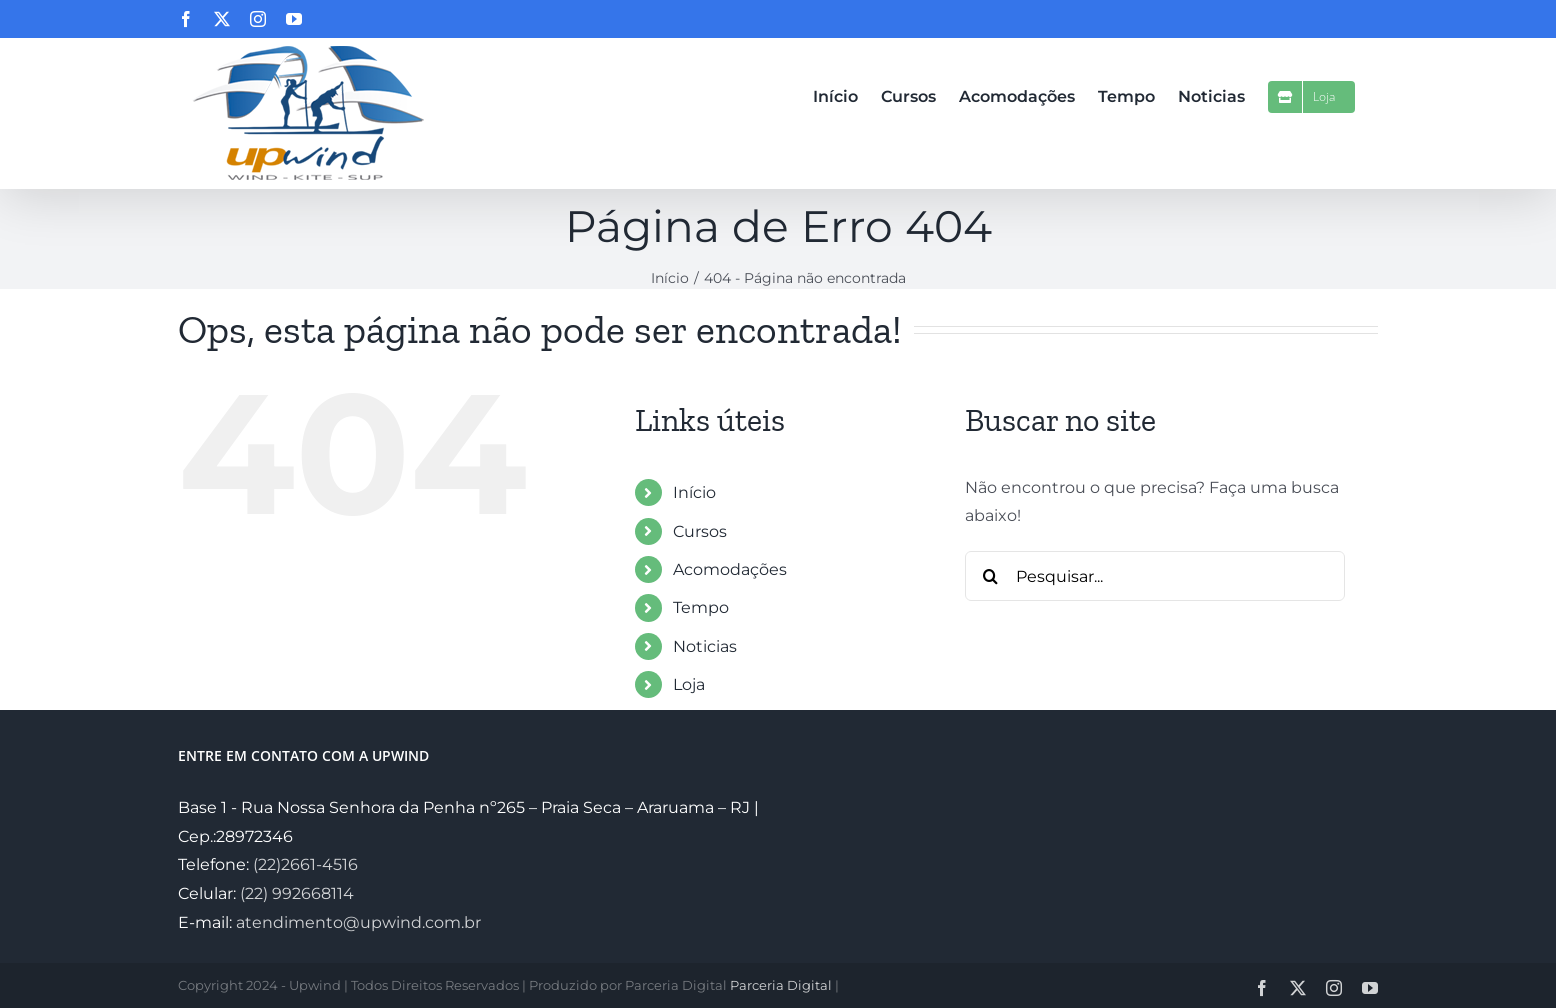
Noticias (705, 646)
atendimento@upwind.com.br (358, 922)
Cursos (700, 531)
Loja (689, 684)
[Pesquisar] (990, 576)
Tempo (701, 607)
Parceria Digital (781, 985)
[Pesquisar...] (1155, 576)
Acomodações (730, 569)
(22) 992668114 (297, 893)
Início (694, 492)
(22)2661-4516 (305, 864)
